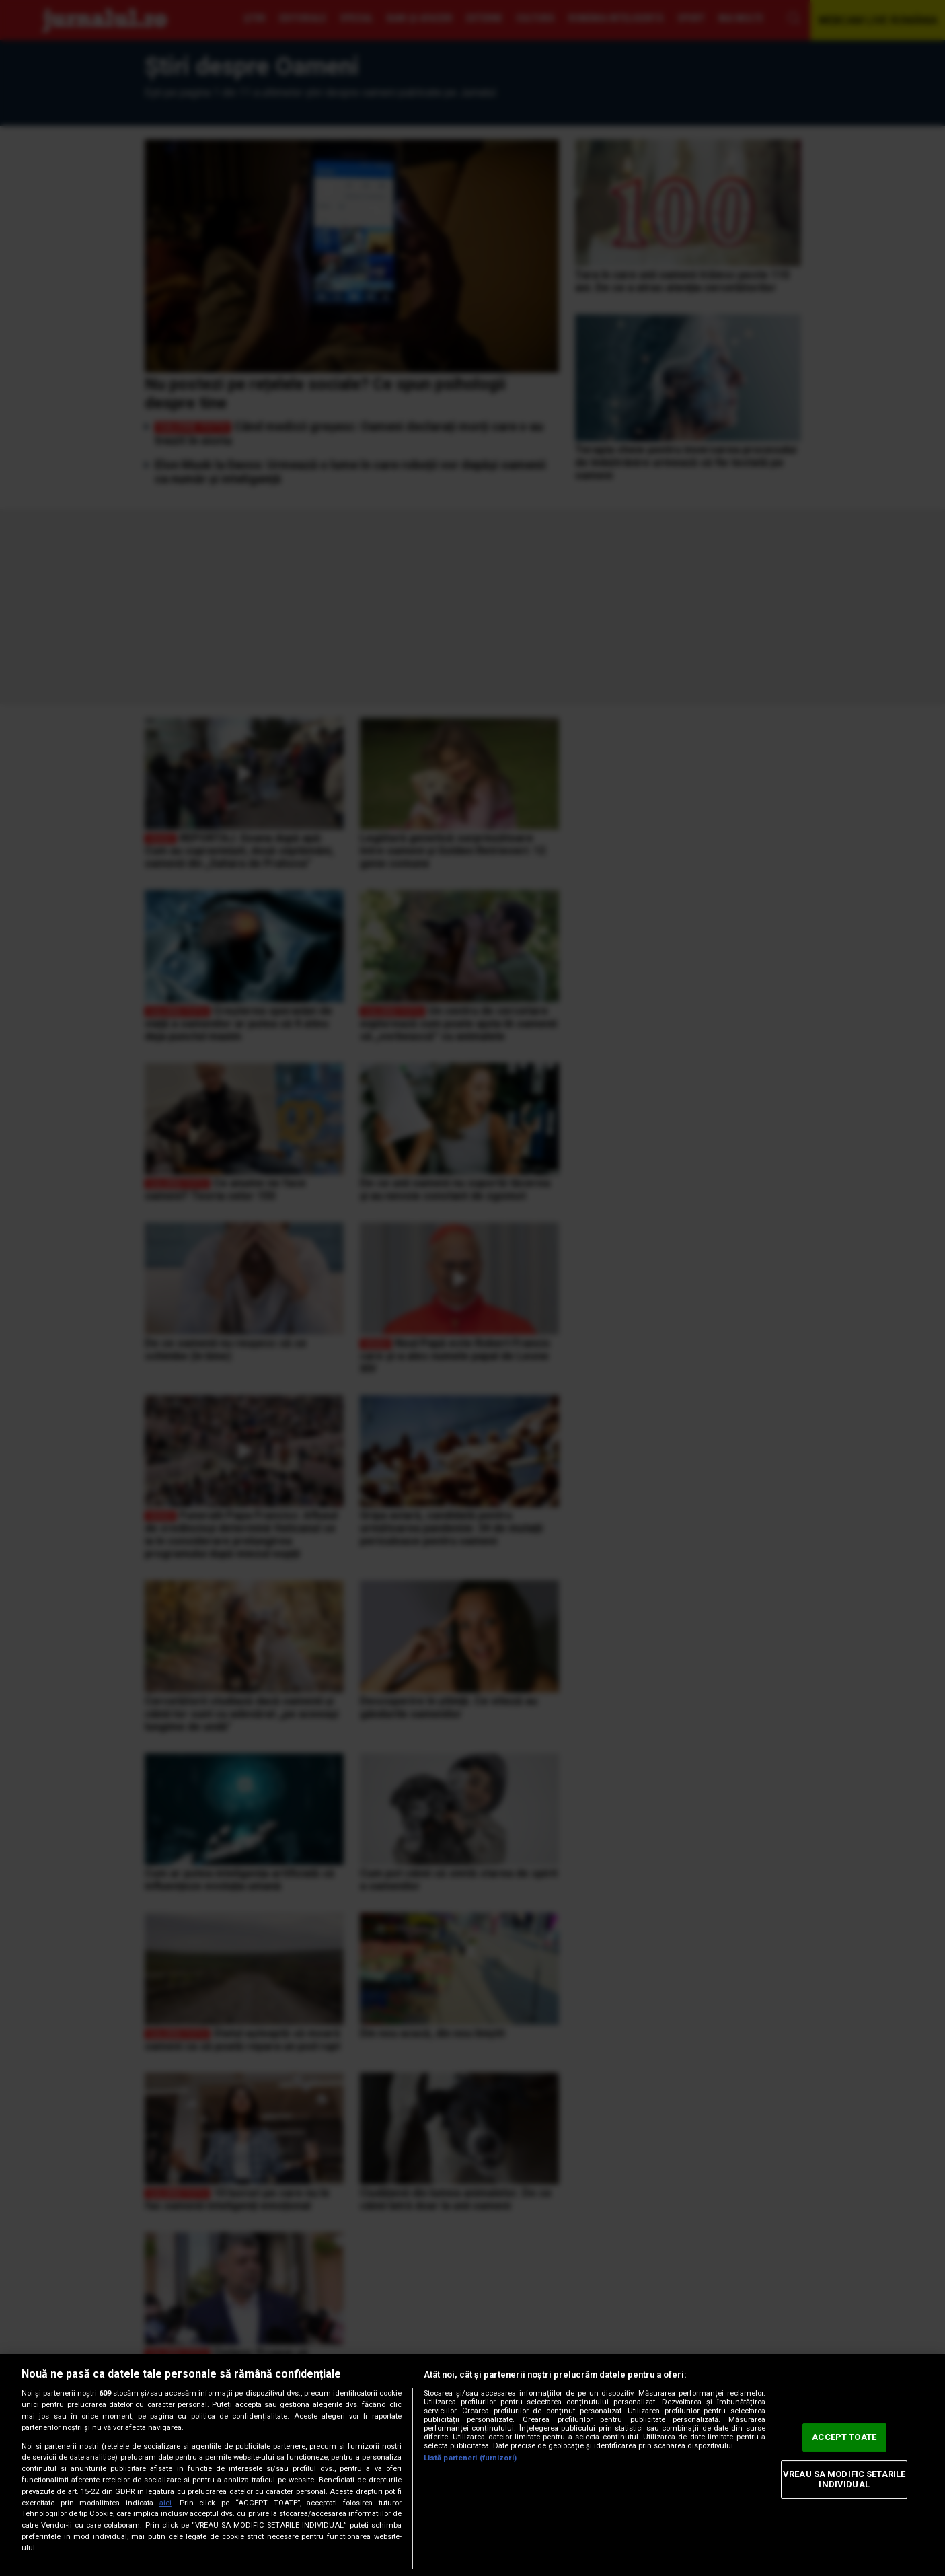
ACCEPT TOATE (844, 2437)
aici (165, 2503)
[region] (472, 2465)
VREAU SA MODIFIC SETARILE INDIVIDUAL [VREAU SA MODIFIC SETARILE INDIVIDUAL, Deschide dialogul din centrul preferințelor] (844, 2479)
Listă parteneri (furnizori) (470, 2458)
